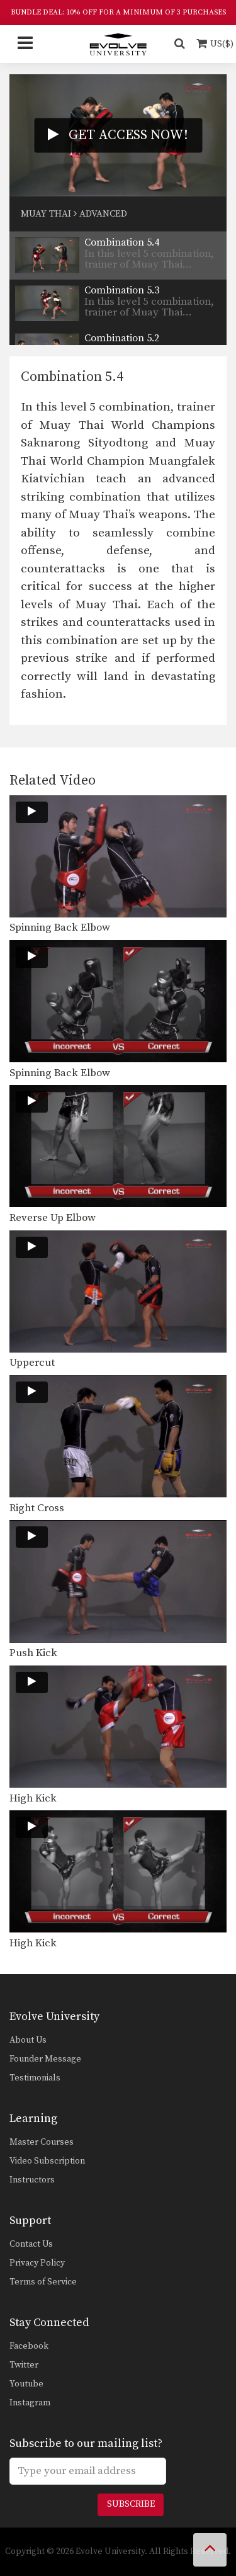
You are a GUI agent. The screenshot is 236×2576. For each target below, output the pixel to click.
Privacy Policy (37, 2263)
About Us (28, 2040)
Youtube (26, 2384)
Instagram (29, 2403)
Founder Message (45, 2059)
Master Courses (41, 2142)
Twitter (23, 2365)
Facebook (28, 2346)
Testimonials (34, 2078)
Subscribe (131, 2504)
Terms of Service (43, 2282)
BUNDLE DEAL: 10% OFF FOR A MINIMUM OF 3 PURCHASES (118, 12)
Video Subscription (47, 2161)
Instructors (32, 2180)
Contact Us (31, 2244)
